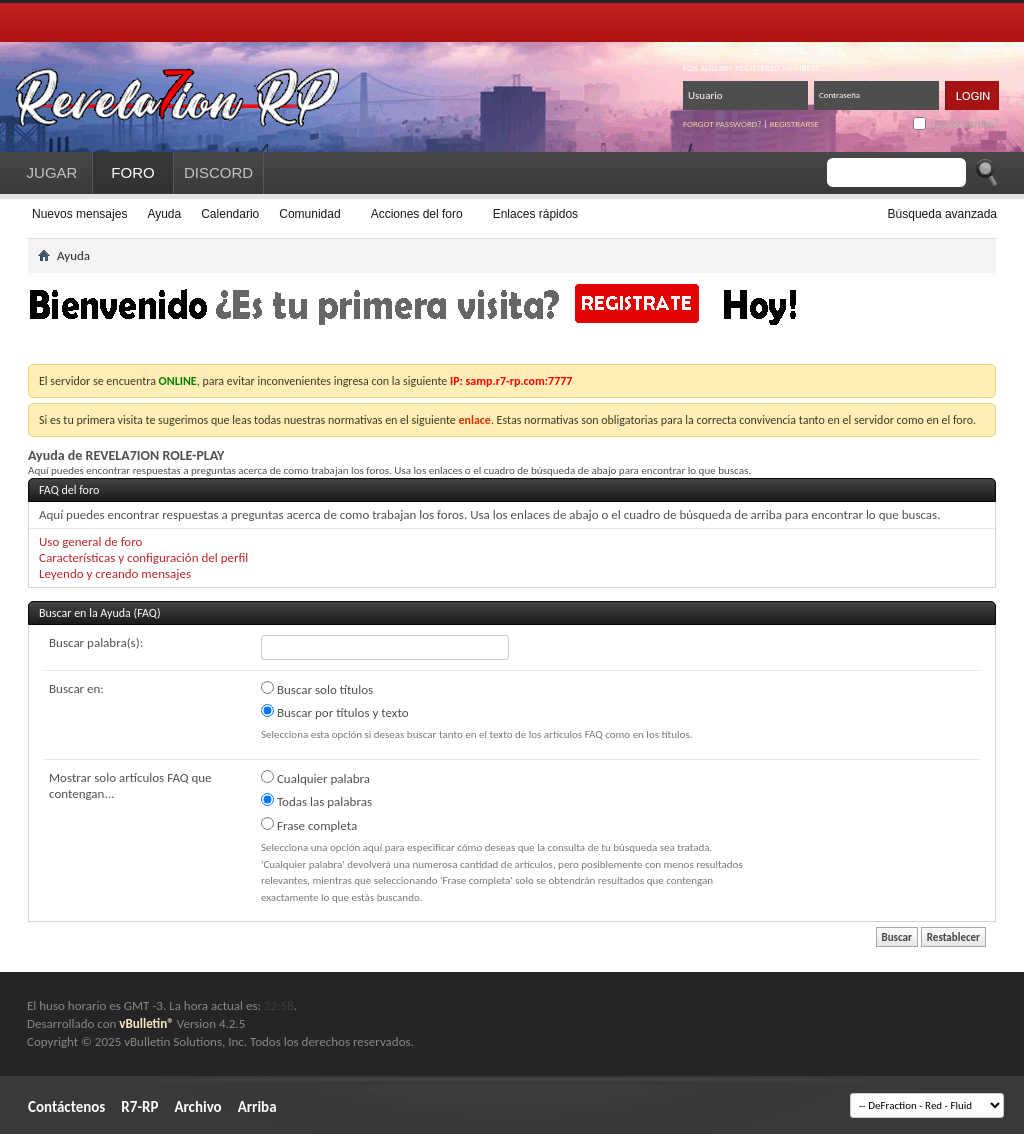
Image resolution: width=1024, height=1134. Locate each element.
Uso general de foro (90, 541)
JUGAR (52, 172)
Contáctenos (66, 1107)
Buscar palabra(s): (96, 642)
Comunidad (309, 214)
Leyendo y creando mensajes (115, 573)
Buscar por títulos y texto (335, 712)
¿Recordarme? (956, 124)
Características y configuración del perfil (143, 557)
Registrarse (794, 123)
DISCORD (218, 172)
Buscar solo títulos (317, 689)
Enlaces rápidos (535, 214)
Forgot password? (722, 123)
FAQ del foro (69, 490)
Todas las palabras (316, 801)
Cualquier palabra (315, 778)
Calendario (230, 214)
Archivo (197, 1107)
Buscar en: (76, 688)
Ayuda (164, 214)
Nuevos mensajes (79, 214)
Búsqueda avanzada (942, 214)
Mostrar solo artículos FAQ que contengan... (130, 785)
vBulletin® (146, 1023)
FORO (132, 172)
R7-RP (139, 1107)
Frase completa (309, 825)
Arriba (257, 1107)
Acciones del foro (417, 214)
